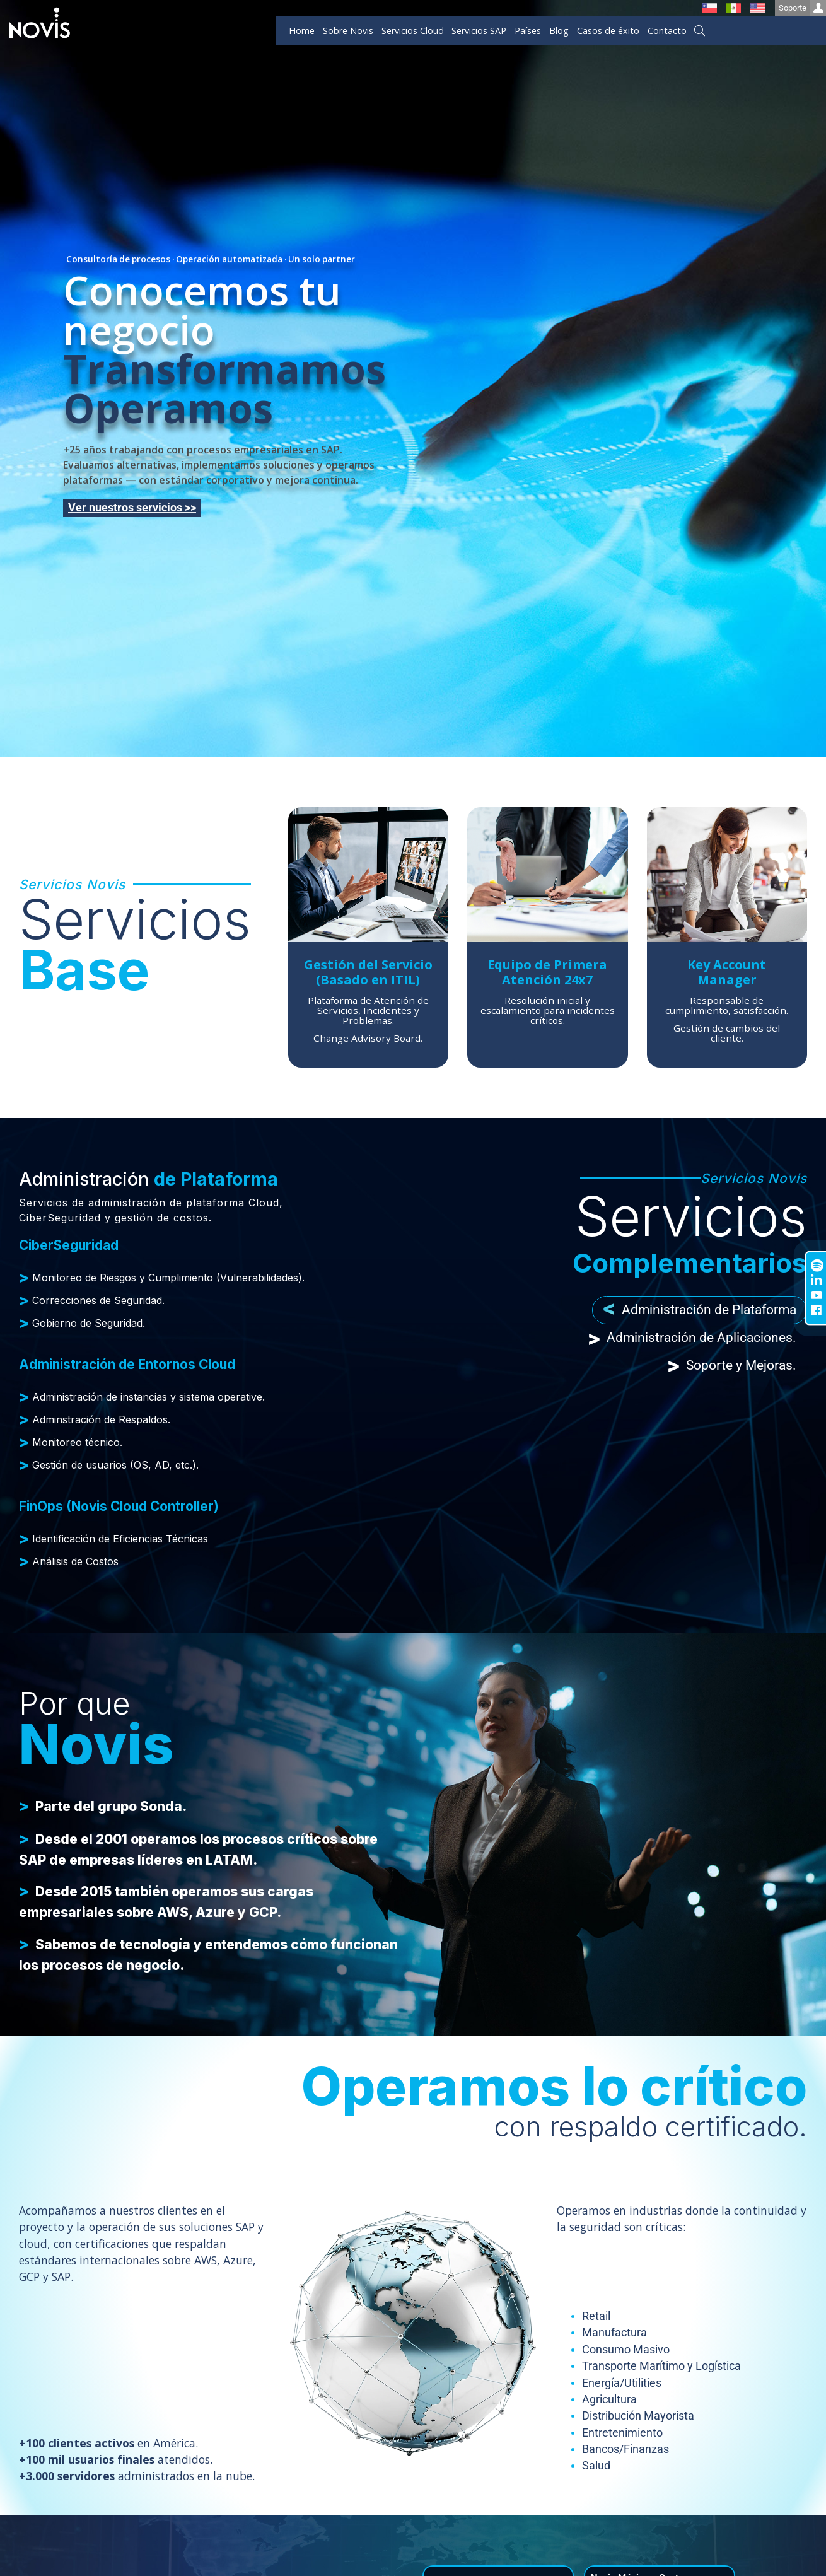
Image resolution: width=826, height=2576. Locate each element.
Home (302, 31)
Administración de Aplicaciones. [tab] (692, 1338)
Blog (559, 31)
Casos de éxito (608, 31)
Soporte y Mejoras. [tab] (731, 1365)
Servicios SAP (478, 31)
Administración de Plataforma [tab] (699, 1310)
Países (528, 31)
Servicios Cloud (412, 31)
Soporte (802, 8)
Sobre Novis (348, 31)
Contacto (667, 31)
